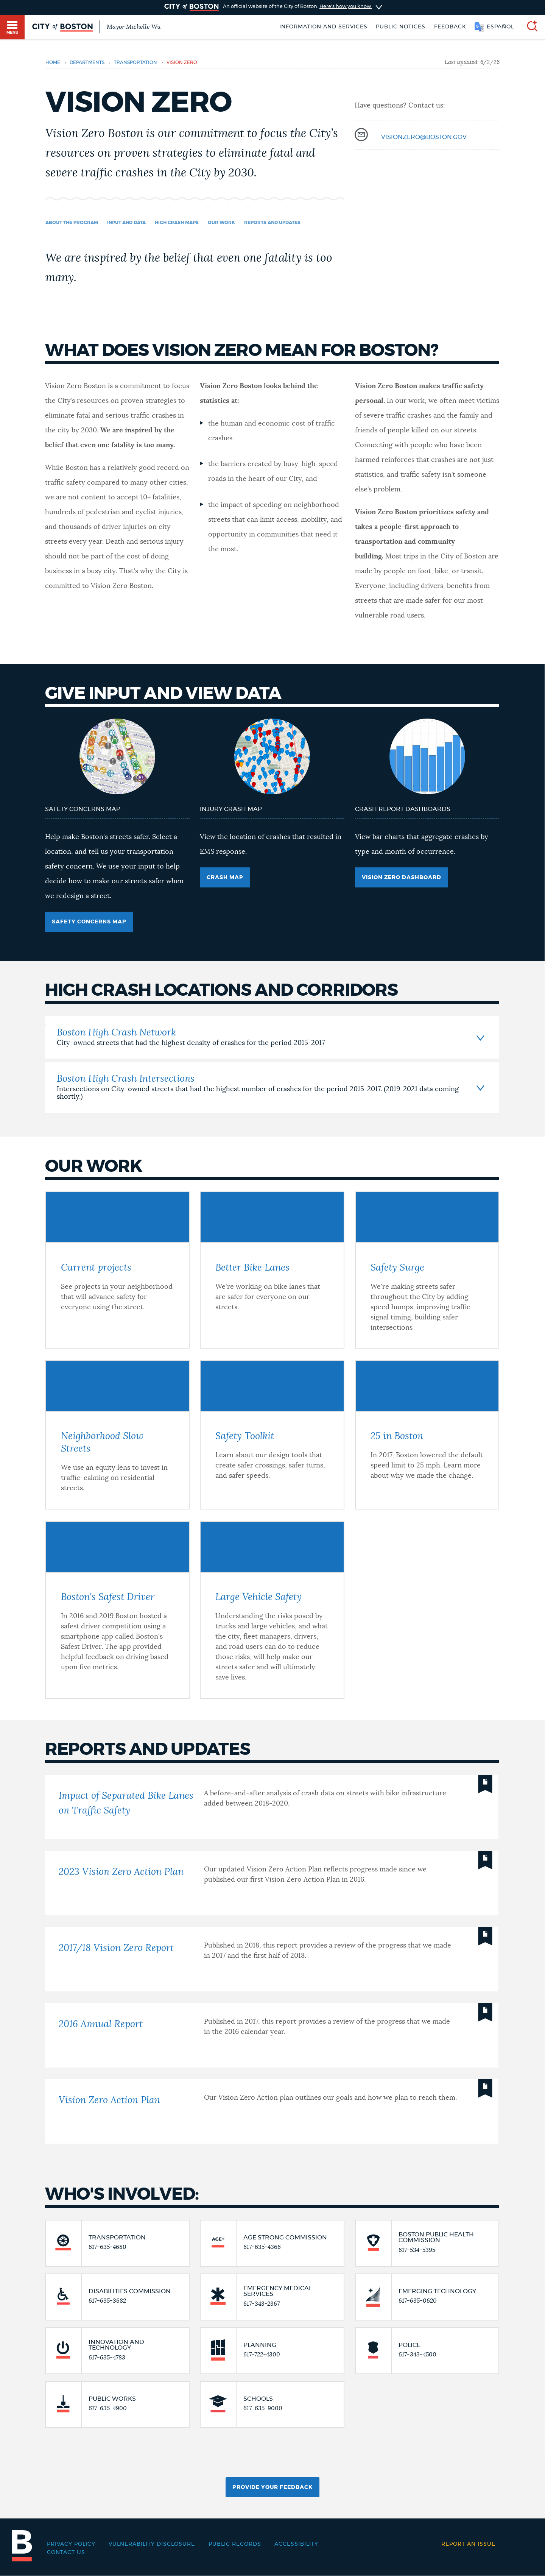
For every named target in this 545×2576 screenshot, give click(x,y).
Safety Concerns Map (89, 922)
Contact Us (66, 2552)
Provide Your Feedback (272, 2487)
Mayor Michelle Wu (133, 27)
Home (52, 62)
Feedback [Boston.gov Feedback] (450, 27)
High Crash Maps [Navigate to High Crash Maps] (177, 222)
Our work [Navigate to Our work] (221, 222)
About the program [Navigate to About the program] (71, 222)
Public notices (400, 27)
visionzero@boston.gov (424, 137)
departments (87, 62)
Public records (235, 2544)
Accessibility (296, 2544)
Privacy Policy (71, 2544)
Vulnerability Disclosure (152, 2544)
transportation (135, 62)
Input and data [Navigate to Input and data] (126, 222)
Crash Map (225, 877)
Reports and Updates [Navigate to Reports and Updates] (272, 222)
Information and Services (323, 27)
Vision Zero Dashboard (401, 877)
